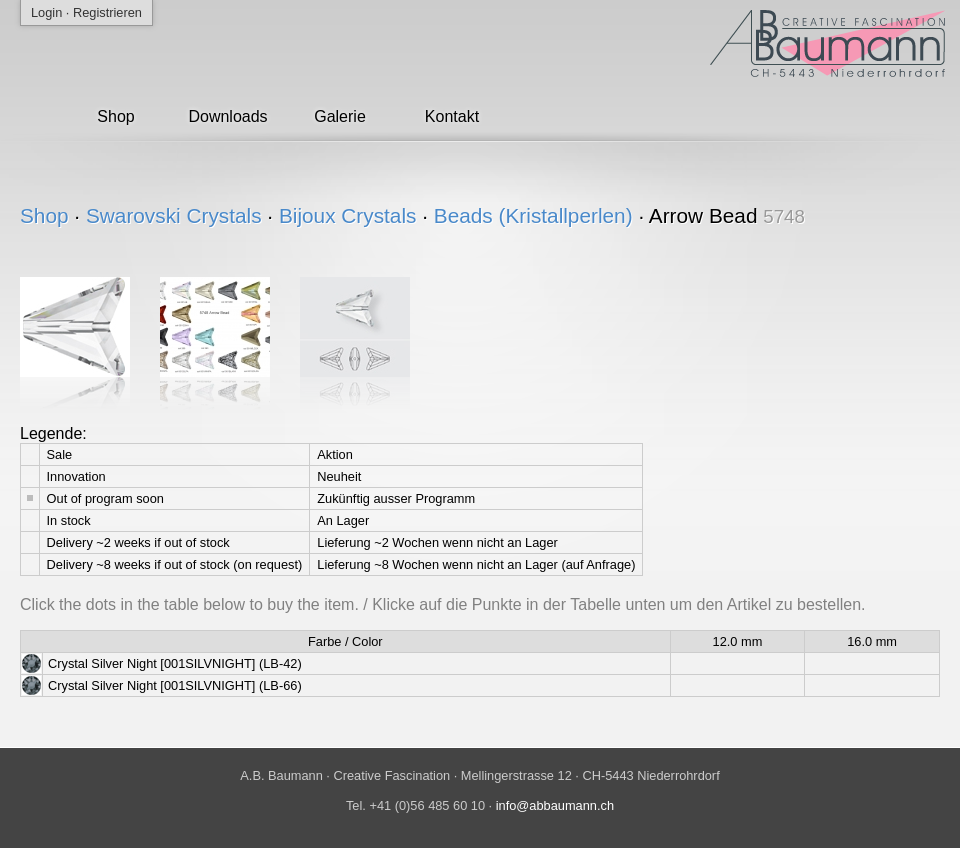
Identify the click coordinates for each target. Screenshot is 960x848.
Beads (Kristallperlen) (533, 215)
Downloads (227, 116)
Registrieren (107, 12)
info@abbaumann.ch (555, 805)
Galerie (340, 116)
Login (46, 12)
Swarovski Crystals (174, 215)
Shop (115, 116)
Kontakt (452, 116)
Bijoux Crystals (348, 215)
